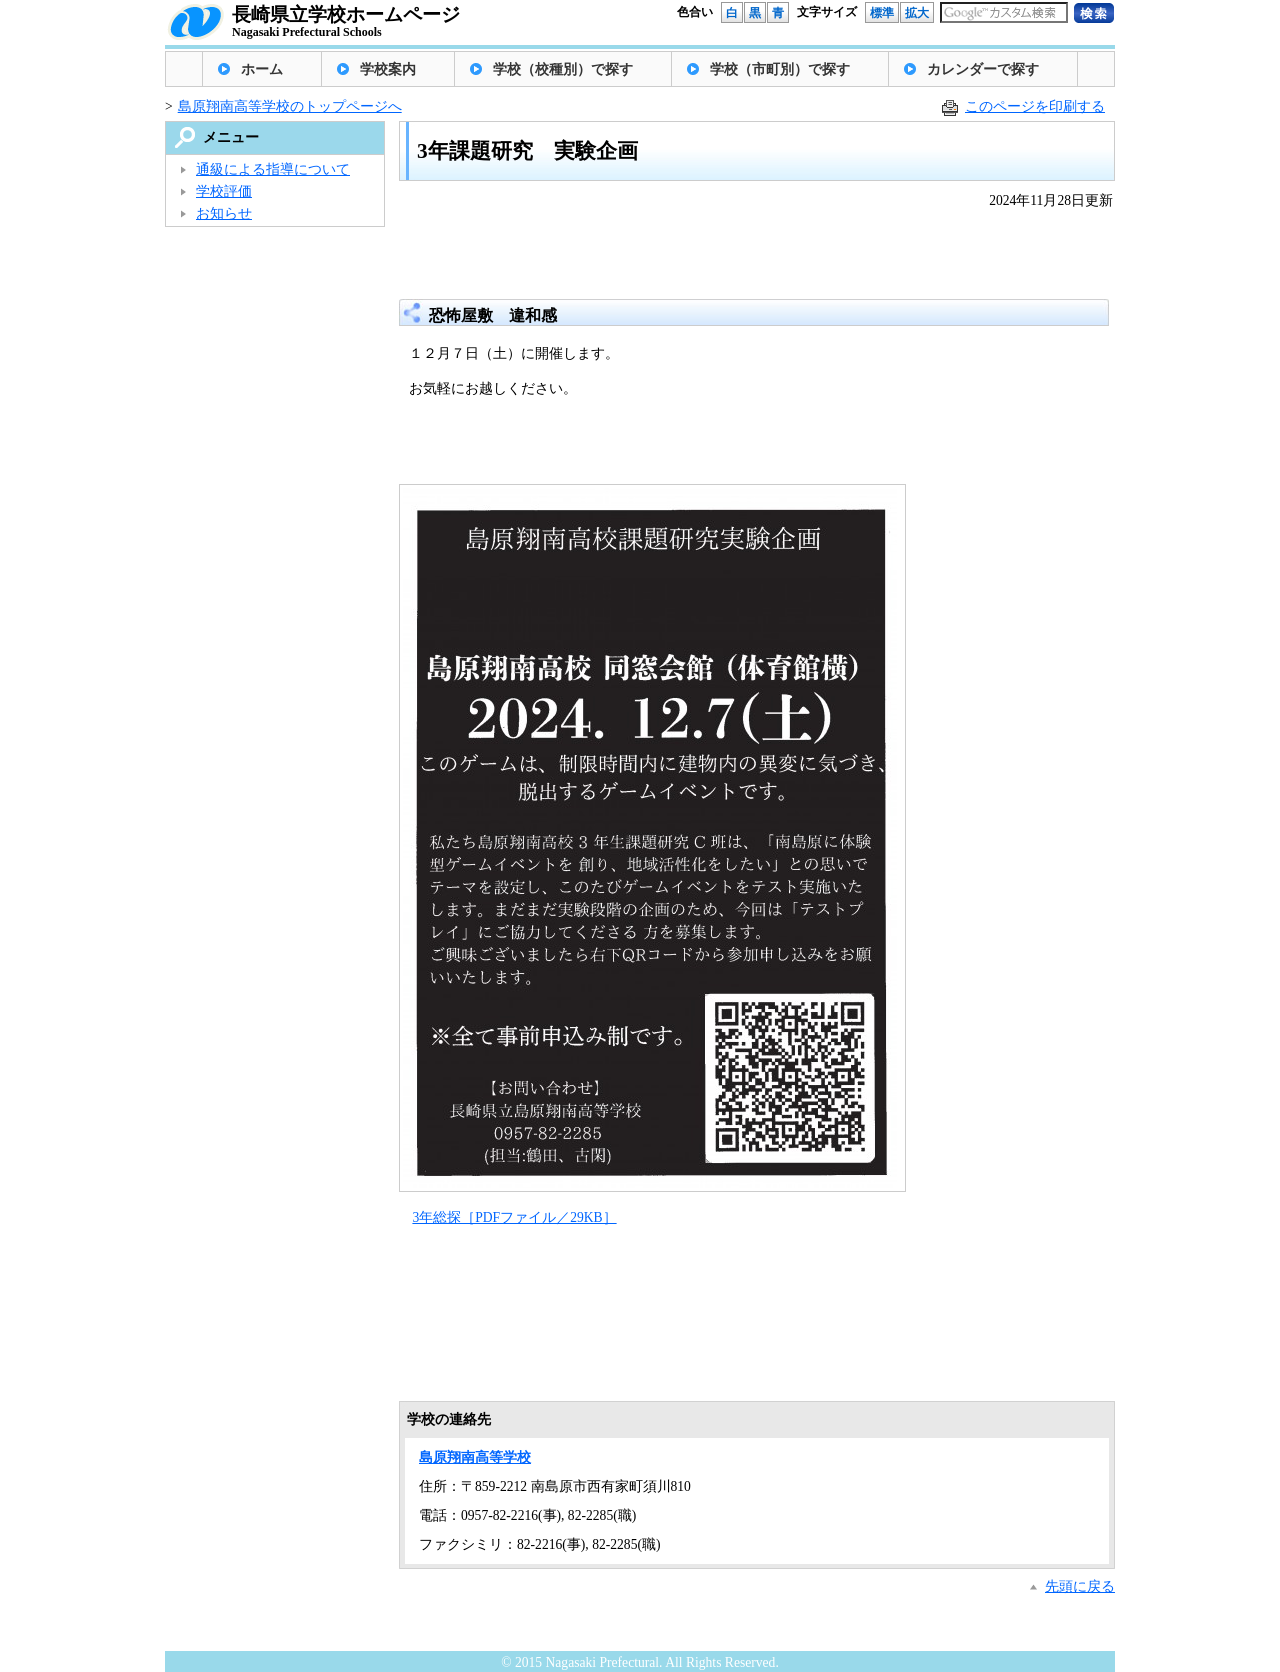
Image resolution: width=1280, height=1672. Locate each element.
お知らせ (224, 213)
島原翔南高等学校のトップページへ (290, 106)
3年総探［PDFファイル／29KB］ (514, 1217)
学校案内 (388, 69)
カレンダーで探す (983, 69)
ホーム (262, 69)
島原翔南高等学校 (475, 1457)
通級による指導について (273, 169)
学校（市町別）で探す (780, 69)
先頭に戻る (1080, 1586)
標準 (882, 13)
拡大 (917, 13)
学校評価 (224, 191)
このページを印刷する (1035, 106)
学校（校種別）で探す (563, 69)
